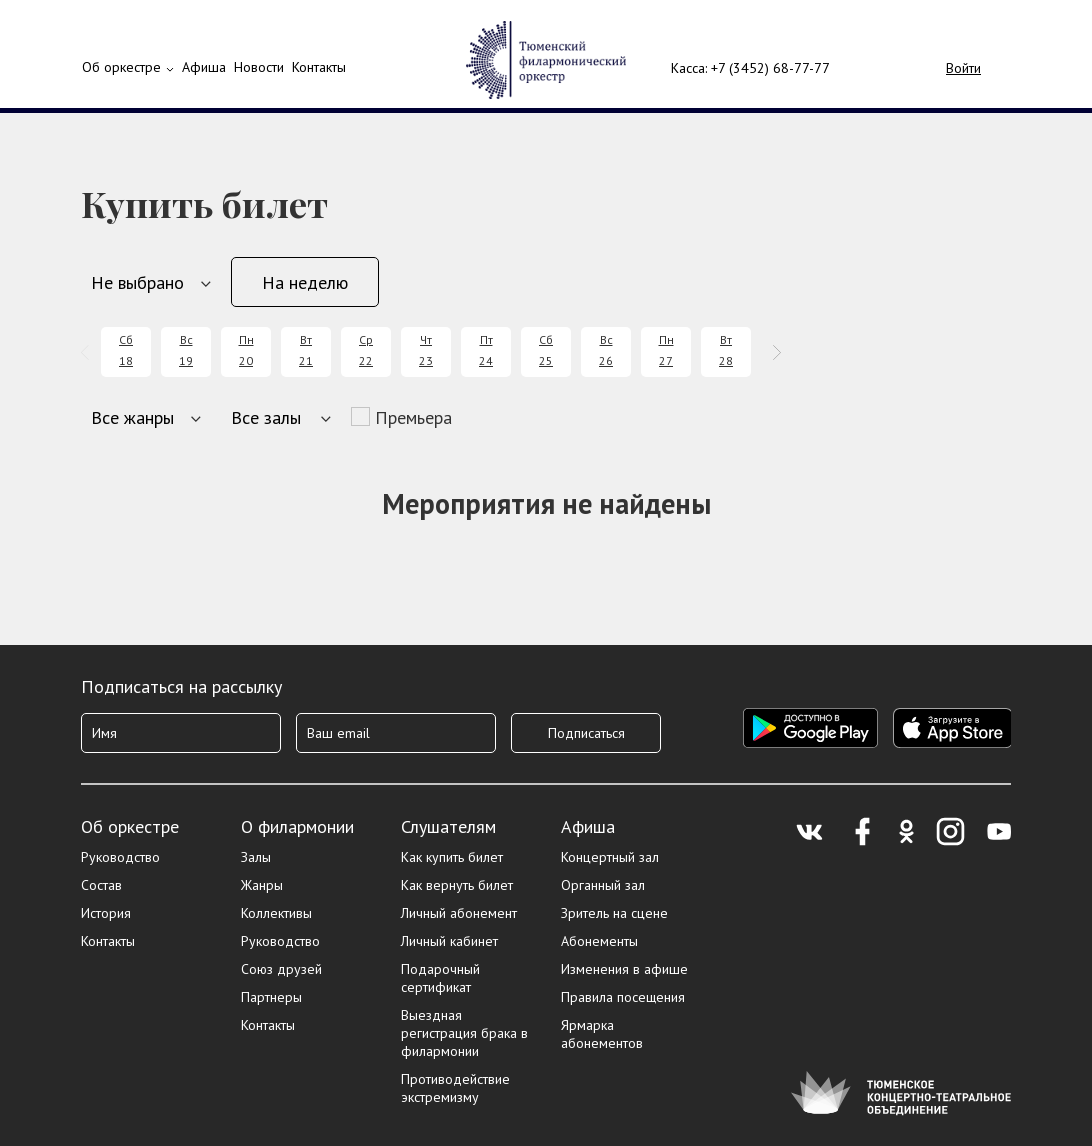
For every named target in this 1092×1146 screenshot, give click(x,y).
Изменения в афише (624, 969)
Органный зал (603, 885)
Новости (259, 67)
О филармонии (297, 826)
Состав (101, 885)
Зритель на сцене (614, 913)
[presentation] (88, 352)
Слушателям (448, 826)
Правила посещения (623, 997)
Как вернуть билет (457, 885)
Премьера (413, 417)
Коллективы (276, 913)
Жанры (262, 885)
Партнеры (271, 997)
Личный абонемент (459, 913)
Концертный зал (610, 857)
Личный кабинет (449, 941)
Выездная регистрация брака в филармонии (464, 1033)
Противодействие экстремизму (455, 1088)
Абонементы (599, 941)
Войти (963, 68)
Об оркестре (121, 67)
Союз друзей (281, 969)
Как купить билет (452, 857)
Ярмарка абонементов (602, 1034)
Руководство (120, 857)
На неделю (305, 282)
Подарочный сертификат (440, 978)
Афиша (588, 826)
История (106, 913)
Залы (256, 857)
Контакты (319, 67)
